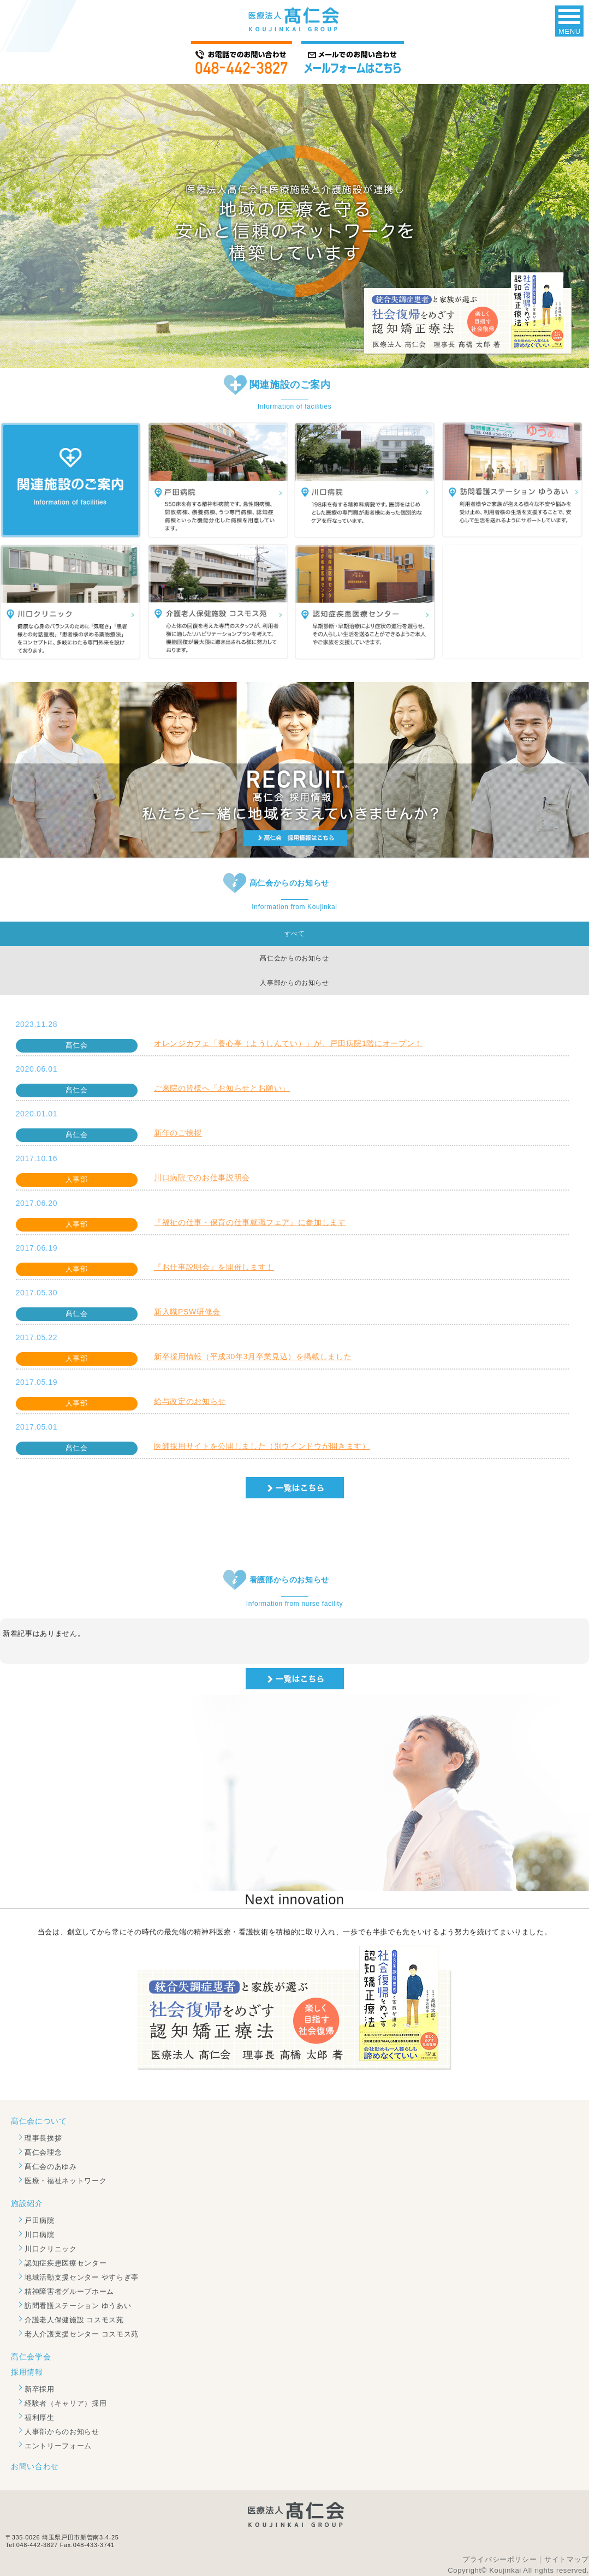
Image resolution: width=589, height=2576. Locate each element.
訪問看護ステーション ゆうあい (78, 2306)
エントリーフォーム (58, 2446)
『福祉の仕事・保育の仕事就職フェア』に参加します (250, 1222)
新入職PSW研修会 (187, 1311)
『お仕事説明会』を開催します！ (214, 1267)
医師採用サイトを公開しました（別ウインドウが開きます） (262, 1446)
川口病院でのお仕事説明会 (202, 1177)
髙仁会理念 (43, 2152)
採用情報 (27, 2372)
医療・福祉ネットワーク (65, 2181)
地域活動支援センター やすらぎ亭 (82, 2277)
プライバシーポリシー (499, 2559)
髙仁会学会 (31, 2356)
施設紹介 (27, 2203)
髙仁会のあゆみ (51, 2166)
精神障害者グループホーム (69, 2291)
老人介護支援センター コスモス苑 (82, 2334)
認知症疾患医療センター (65, 2263)
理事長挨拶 (43, 2138)
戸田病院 (40, 2220)
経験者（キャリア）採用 (65, 2403)
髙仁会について (39, 2121)
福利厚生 (40, 2417)
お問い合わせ (35, 2466)
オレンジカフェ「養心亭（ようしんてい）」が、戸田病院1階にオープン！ (288, 1043)
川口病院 (40, 2235)
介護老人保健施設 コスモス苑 (74, 2320)
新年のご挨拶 (178, 1132)
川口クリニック (51, 2249)
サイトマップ (566, 2559)
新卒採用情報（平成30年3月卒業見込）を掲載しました (253, 1356)
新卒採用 (40, 2389)
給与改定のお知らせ (190, 1401)
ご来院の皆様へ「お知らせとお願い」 (222, 1088)
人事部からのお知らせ (62, 2432)
